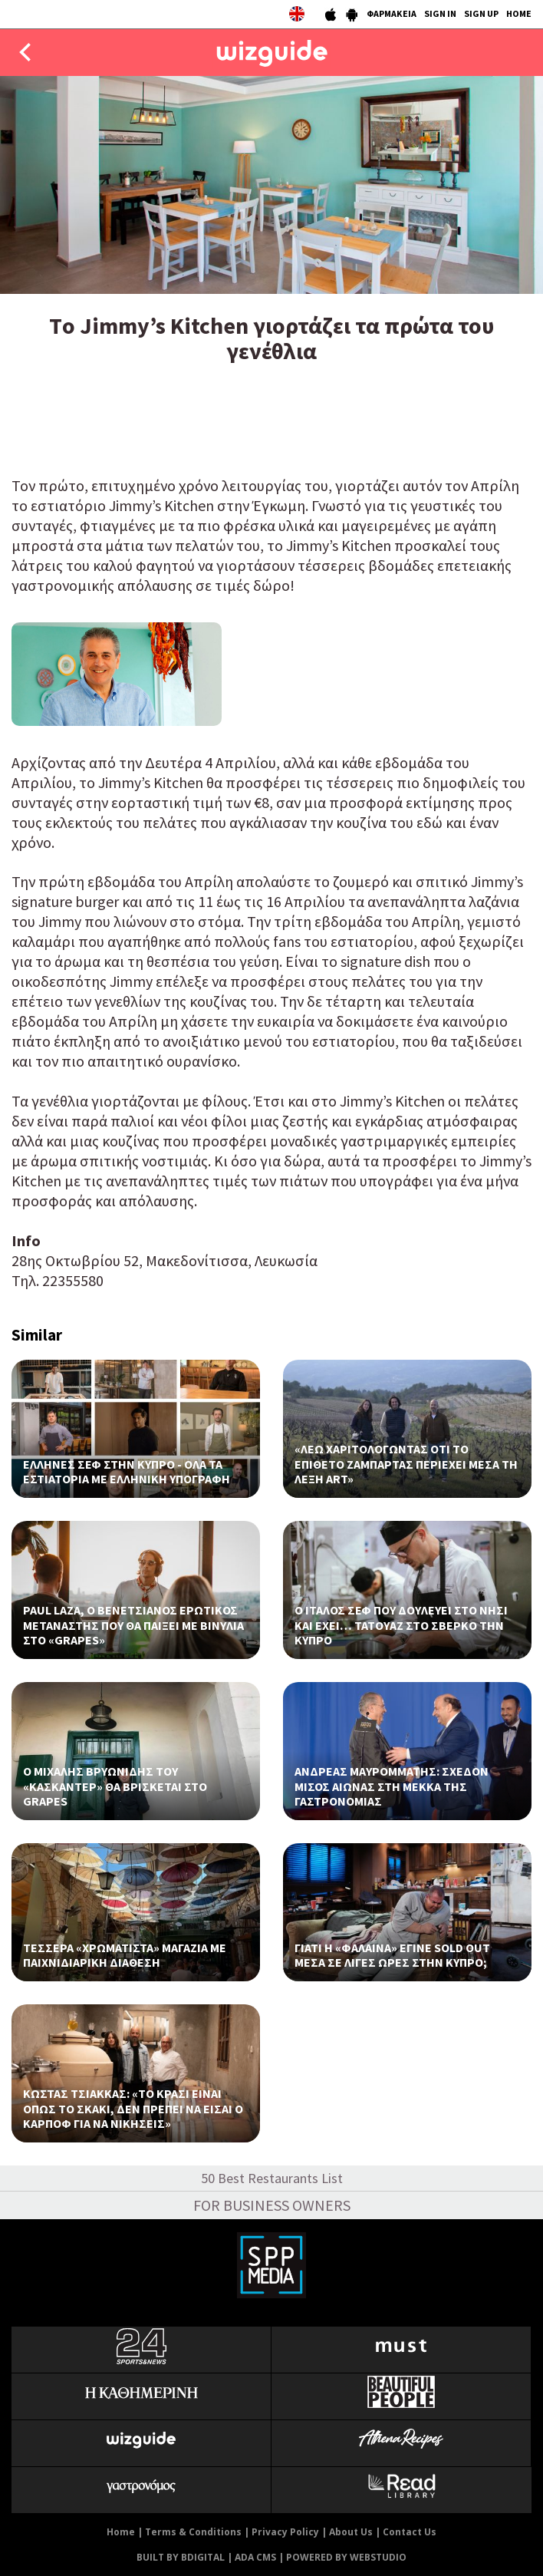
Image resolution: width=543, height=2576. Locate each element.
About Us (351, 2531)
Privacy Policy (285, 2531)
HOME (518, 13)
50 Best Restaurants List (272, 2178)
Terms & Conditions (193, 2531)
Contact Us (409, 2531)
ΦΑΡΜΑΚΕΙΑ (391, 13)
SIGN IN (440, 13)
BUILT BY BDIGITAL (181, 2557)
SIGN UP (481, 13)
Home (121, 2531)
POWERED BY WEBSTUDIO (346, 2557)
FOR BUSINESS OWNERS (271, 2205)
